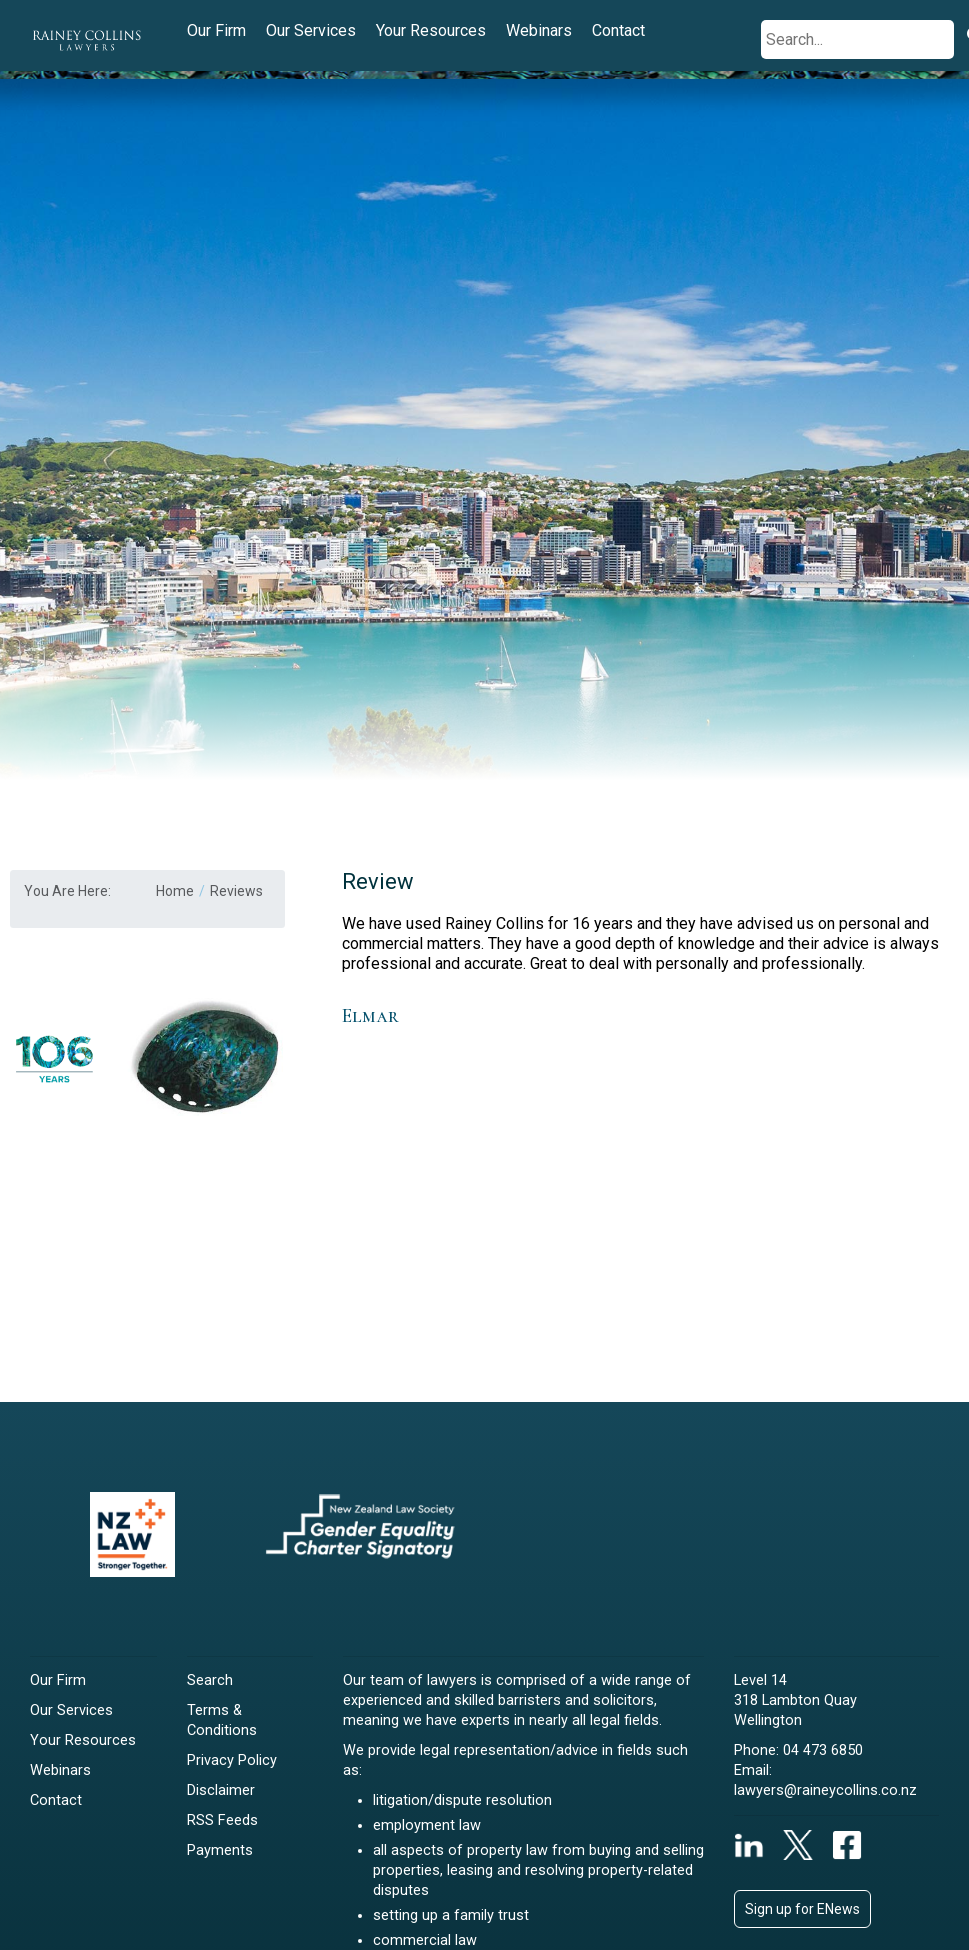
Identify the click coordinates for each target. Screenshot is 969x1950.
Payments (220, 1850)
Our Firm (216, 30)
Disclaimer (221, 1790)
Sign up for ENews (802, 1909)
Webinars (539, 30)
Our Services (311, 30)
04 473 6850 (823, 1750)
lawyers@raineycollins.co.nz (825, 1790)
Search (210, 1680)
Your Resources (431, 30)
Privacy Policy (232, 1760)
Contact (618, 30)
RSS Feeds (222, 1820)
